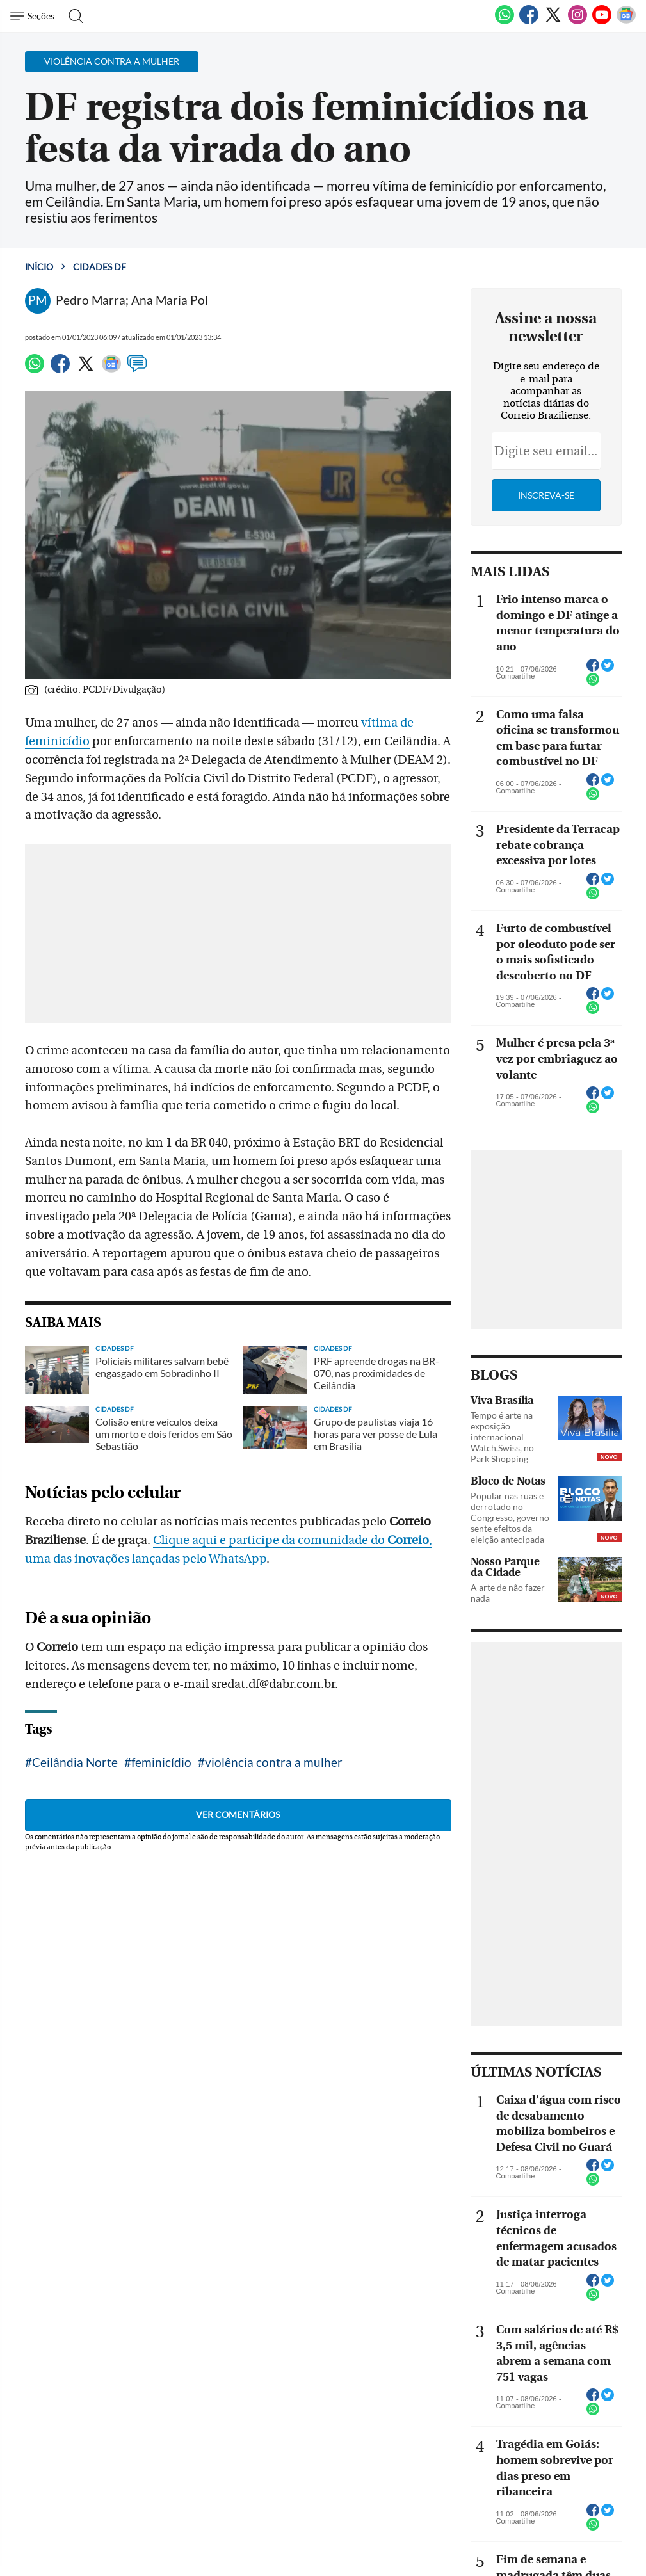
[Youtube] (601, 22)
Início (39, 266)
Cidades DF (99, 266)
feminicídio (161, 1762)
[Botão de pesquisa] (72, 16)
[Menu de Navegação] (34, 16)
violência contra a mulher (274, 1762)
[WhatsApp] (504, 22)
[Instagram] (577, 22)
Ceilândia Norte (75, 1762)
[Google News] (626, 22)
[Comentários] (137, 369)
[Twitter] (553, 22)
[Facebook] (528, 22)
